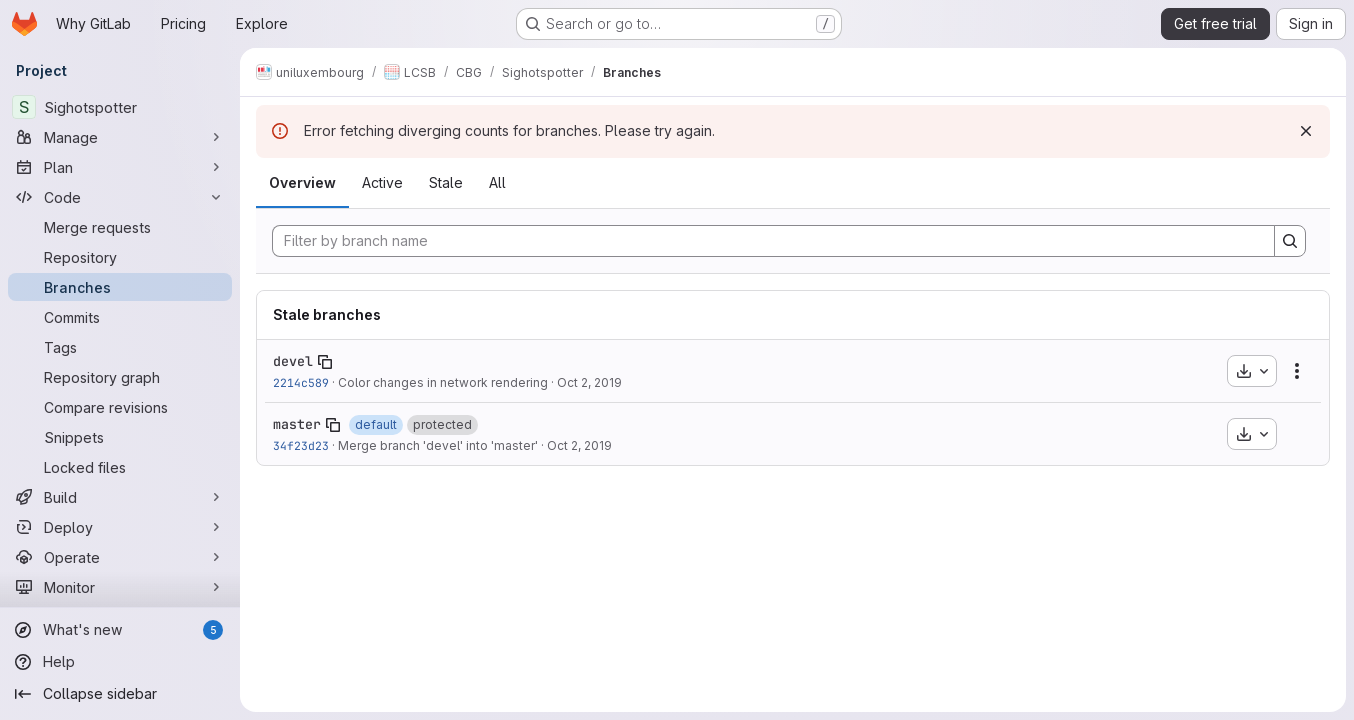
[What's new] (120, 630)
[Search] (1290, 241)
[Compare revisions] (120, 407)
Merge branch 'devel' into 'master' (438, 445)
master (297, 424)
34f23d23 (301, 445)
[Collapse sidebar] (120, 694)
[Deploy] (120, 527)
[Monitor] (120, 587)
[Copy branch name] (325, 362)
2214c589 (301, 382)
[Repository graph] (120, 377)
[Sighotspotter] (120, 107)
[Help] (120, 662)
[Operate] (120, 557)
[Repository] (120, 257)
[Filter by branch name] (773, 241)
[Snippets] (120, 437)
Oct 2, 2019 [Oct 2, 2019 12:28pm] (589, 382)
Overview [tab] (302, 182)
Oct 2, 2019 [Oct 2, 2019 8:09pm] (579, 445)
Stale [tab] (446, 182)
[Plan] (120, 167)
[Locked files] (120, 467)
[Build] (120, 497)
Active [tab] (382, 182)
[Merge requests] (120, 227)
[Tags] (120, 347)
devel (293, 361)
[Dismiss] (1306, 131)
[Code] (120, 197)
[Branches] (120, 287)
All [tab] (497, 182)
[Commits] (120, 317)
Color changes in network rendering (443, 382)
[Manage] (120, 137)
